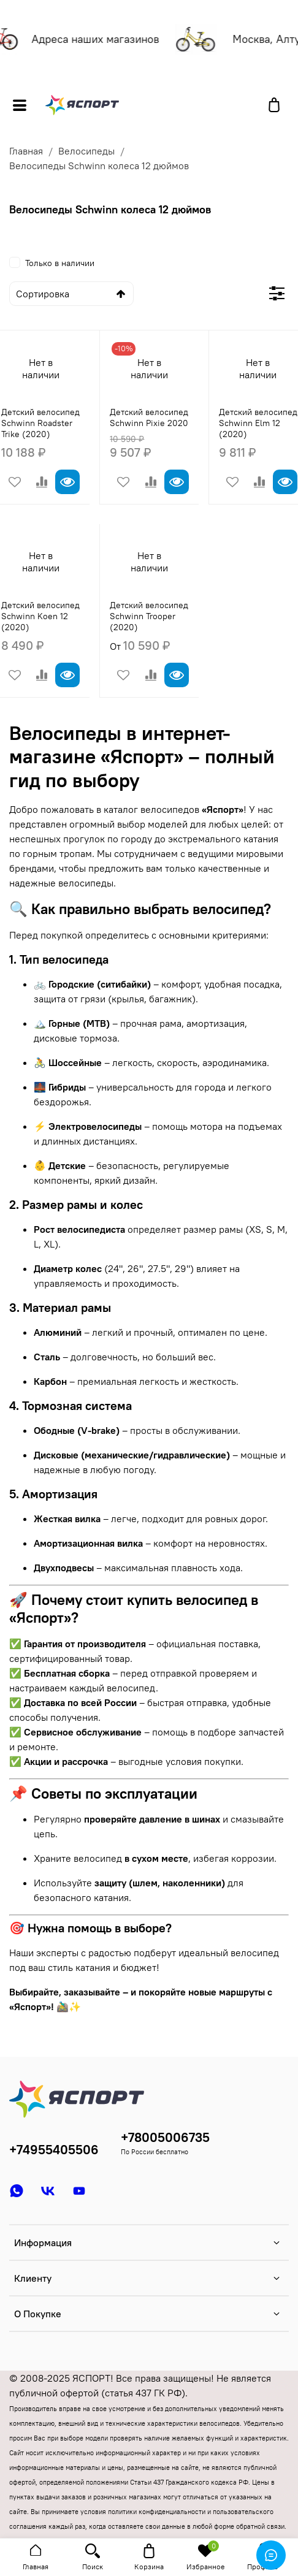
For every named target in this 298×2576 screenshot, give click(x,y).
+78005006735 (165, 2137)
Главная (26, 151)
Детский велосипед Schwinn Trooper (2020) (149, 616)
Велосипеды (86, 151)
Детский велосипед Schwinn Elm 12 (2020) (258, 423)
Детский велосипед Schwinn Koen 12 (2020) (40, 616)
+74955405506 (54, 2149)
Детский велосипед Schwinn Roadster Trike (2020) (40, 423)
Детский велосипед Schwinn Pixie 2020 (149, 417)
